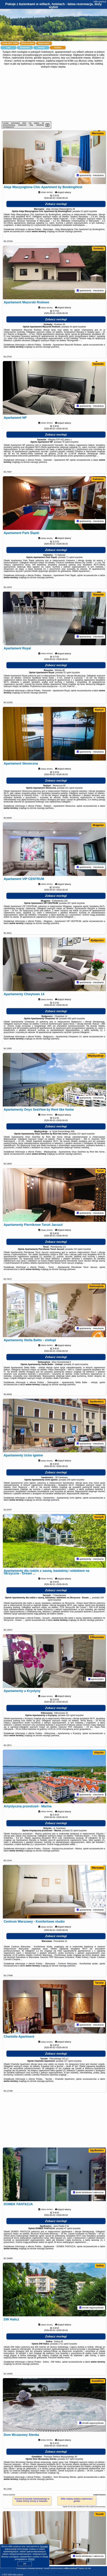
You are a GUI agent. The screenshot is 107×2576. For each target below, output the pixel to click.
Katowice (98, 479)
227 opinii (70, 2459)
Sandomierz (97, 1401)
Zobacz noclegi (56, 204)
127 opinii (68, 2061)
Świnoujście (96, 1286)
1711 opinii (63, 2344)
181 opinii (70, 1715)
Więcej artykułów (9, 2495)
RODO (31, 2559)
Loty (8, 47)
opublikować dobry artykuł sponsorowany (90, 2507)
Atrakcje (41, 47)
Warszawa (98, 133)
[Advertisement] (53, 95)
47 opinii (68, 2228)
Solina (100, 2265)
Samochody (25, 47)
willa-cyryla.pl (100, 1)
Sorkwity (98, 248)
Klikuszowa (97, 1637)
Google (44, 2546)
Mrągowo (98, 825)
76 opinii (66, 442)
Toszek (100, 2514)
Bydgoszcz (97, 940)
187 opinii (71, 903)
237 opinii (81, 1134)
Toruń (100, 1171)
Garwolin (98, 363)
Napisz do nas (85, 2568)
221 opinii (69, 788)
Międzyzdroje (96, 1055)
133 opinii (77, 1249)
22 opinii (84, 211)
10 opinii (76, 1364)
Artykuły (57, 47)
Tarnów (99, 1982)
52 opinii (67, 672)
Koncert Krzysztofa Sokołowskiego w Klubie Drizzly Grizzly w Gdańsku (32, 2500)
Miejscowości (44, 43)
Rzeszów (98, 594)
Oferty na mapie (27, 43)
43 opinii (74, 326)
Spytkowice (97, 2150)
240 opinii (71, 1480)
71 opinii (70, 557)
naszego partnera (73, 231)
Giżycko (99, 1752)
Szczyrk (99, 1517)
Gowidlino (98, 2381)
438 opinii (71, 1018)
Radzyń (99, 709)
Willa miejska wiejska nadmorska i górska (77, 2500)
